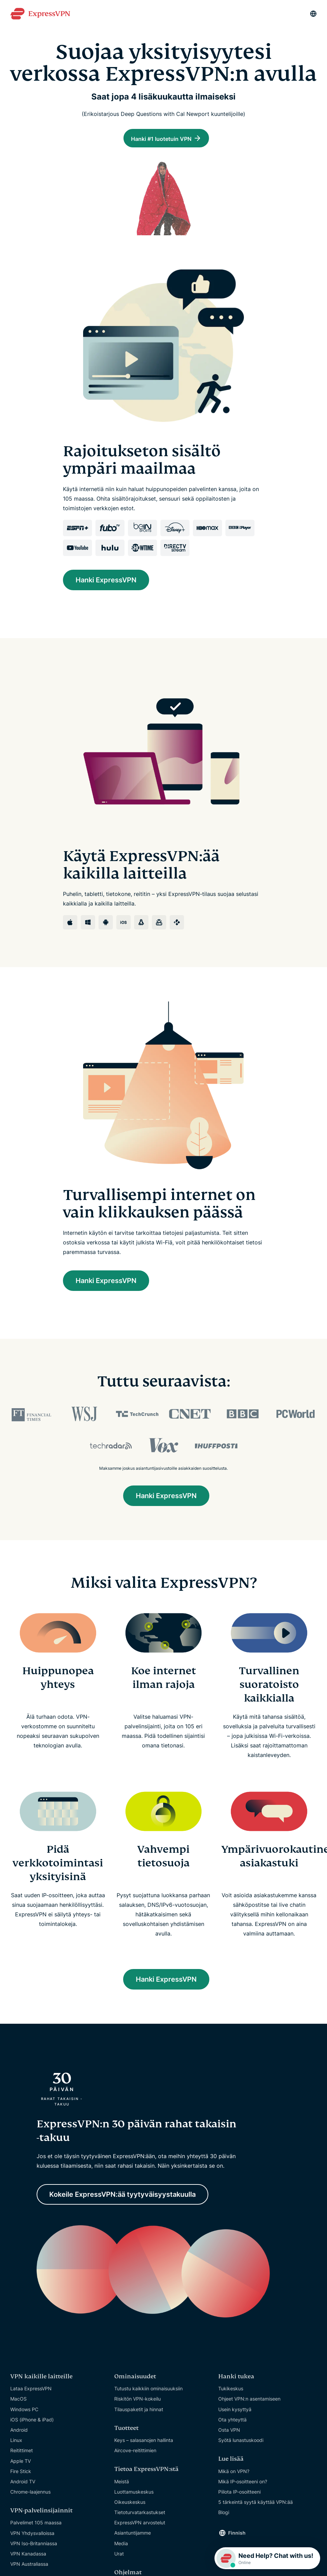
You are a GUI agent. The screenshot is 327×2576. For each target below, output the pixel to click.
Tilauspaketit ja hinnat (138, 2411)
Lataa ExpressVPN (31, 2391)
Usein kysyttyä (234, 2411)
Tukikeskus (230, 2391)
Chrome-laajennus (30, 2494)
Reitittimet (21, 2453)
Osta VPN (229, 2432)
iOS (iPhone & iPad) (32, 2422)
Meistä (121, 2483)
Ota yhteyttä (232, 2422)
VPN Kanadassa (28, 2556)
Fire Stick (20, 2473)
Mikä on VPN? (233, 2473)
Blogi (223, 2515)
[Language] (313, 14)
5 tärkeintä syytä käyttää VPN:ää (255, 2504)
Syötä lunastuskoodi (240, 2442)
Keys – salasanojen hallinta (143, 2442)
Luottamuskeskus (134, 2494)
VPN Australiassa (29, 2566)
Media (121, 2545)
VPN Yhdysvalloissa (32, 2535)
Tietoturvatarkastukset (139, 2515)
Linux (16, 2442)
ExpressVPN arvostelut (139, 2525)
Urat (119, 2556)
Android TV (22, 2483)
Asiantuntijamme (132, 2535)
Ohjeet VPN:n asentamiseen (249, 2401)
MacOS (18, 2401)
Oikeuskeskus (129, 2504)
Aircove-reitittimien (135, 2453)
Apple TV (20, 2463)
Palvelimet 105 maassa (36, 2525)
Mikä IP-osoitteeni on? (242, 2483)
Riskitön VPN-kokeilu (137, 2401)
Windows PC (24, 2411)
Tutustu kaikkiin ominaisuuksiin (148, 2391)
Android (19, 2432)
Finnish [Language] (237, 2535)
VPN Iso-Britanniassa (33, 2545)
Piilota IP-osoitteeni (239, 2494)
